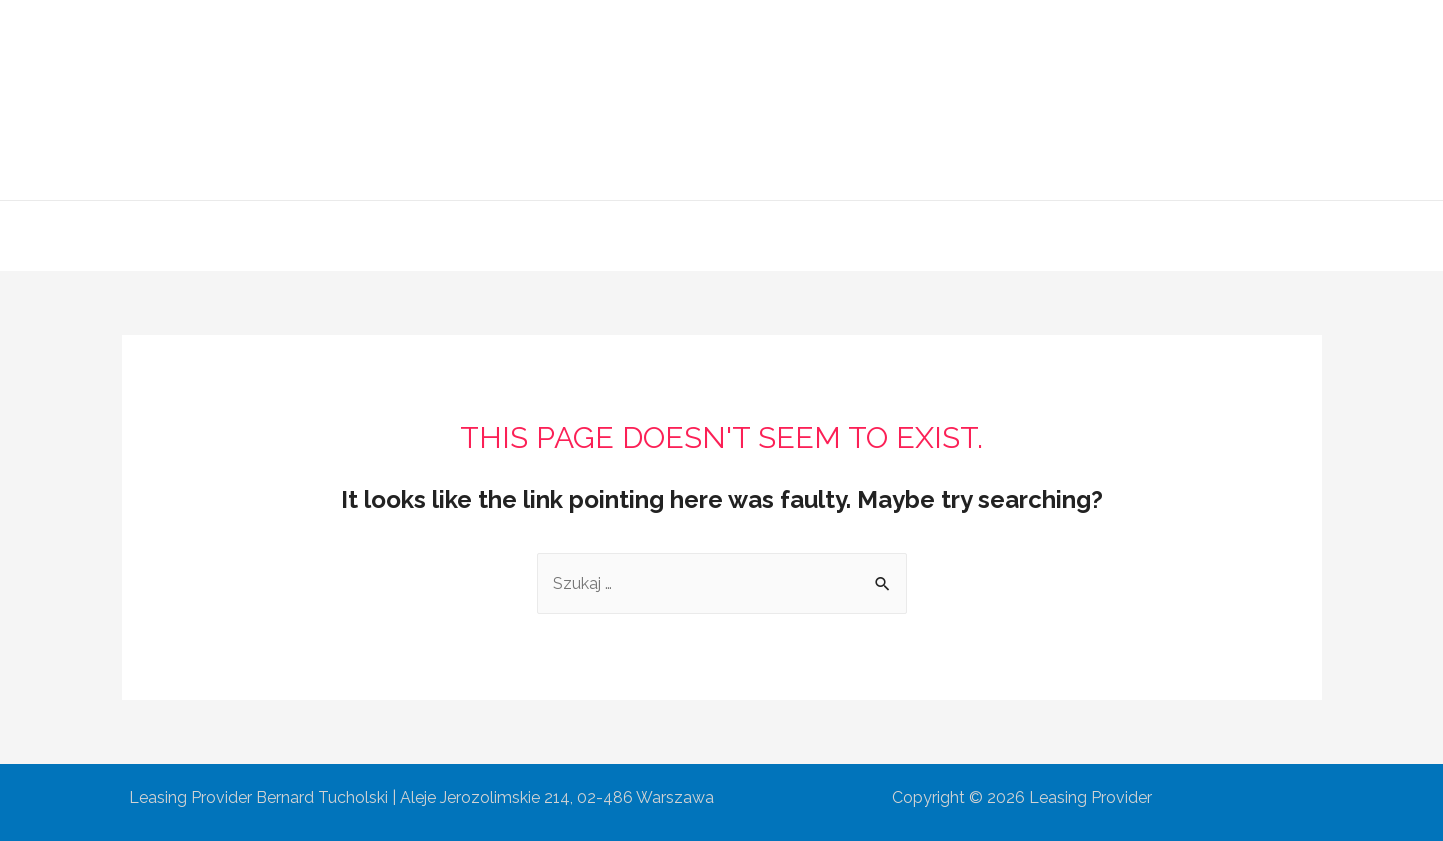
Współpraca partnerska (808, 235)
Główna (487, 235)
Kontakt (956, 235)
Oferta (666, 235)
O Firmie (579, 235)
